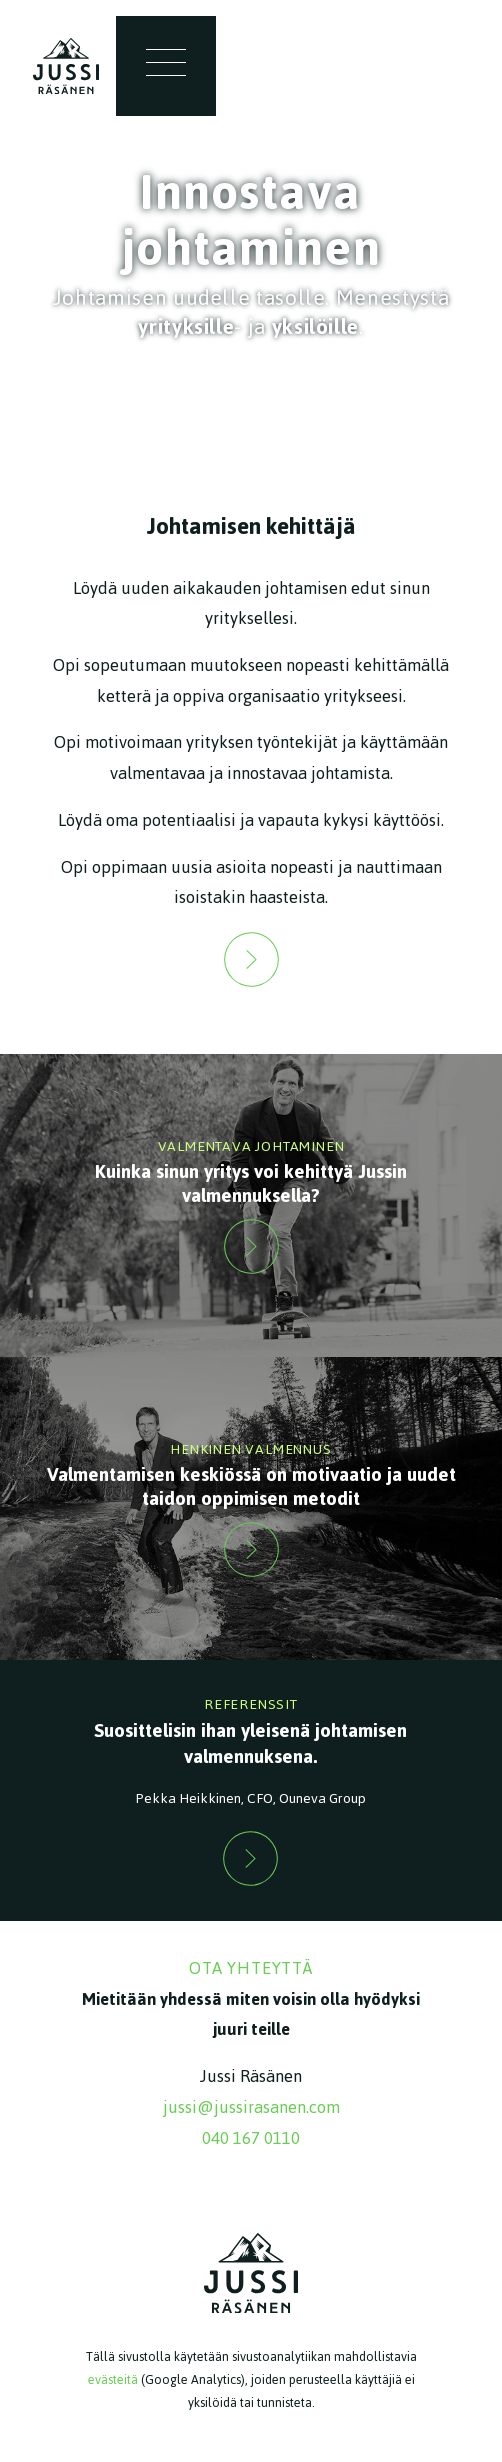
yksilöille (315, 326)
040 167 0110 (251, 2138)
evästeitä (113, 2379)
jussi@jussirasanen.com (251, 2107)
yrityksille (186, 326)
